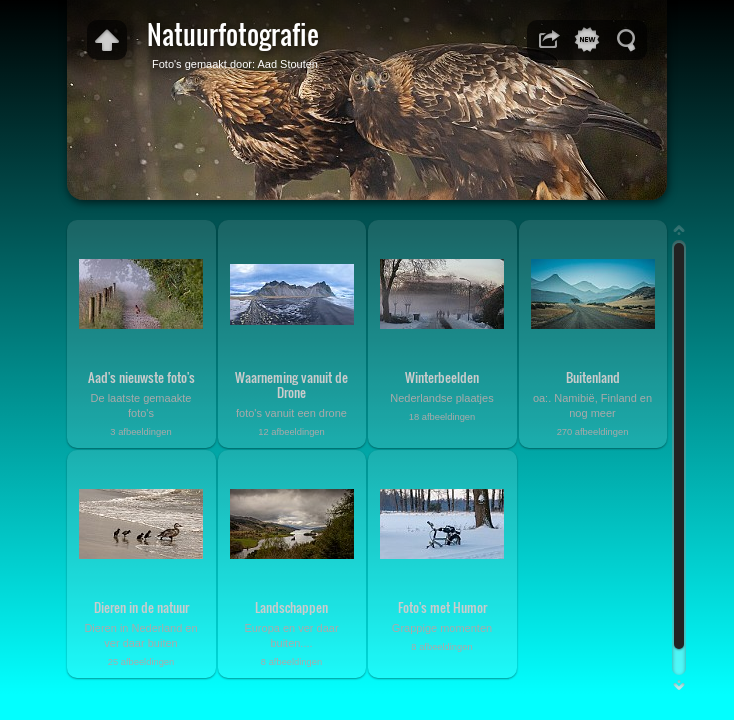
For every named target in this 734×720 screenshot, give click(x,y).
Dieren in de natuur (141, 607)
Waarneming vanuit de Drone (291, 384)
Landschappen (291, 607)
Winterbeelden (442, 377)
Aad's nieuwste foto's (141, 377)
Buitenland (593, 377)
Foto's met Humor (442, 607)
